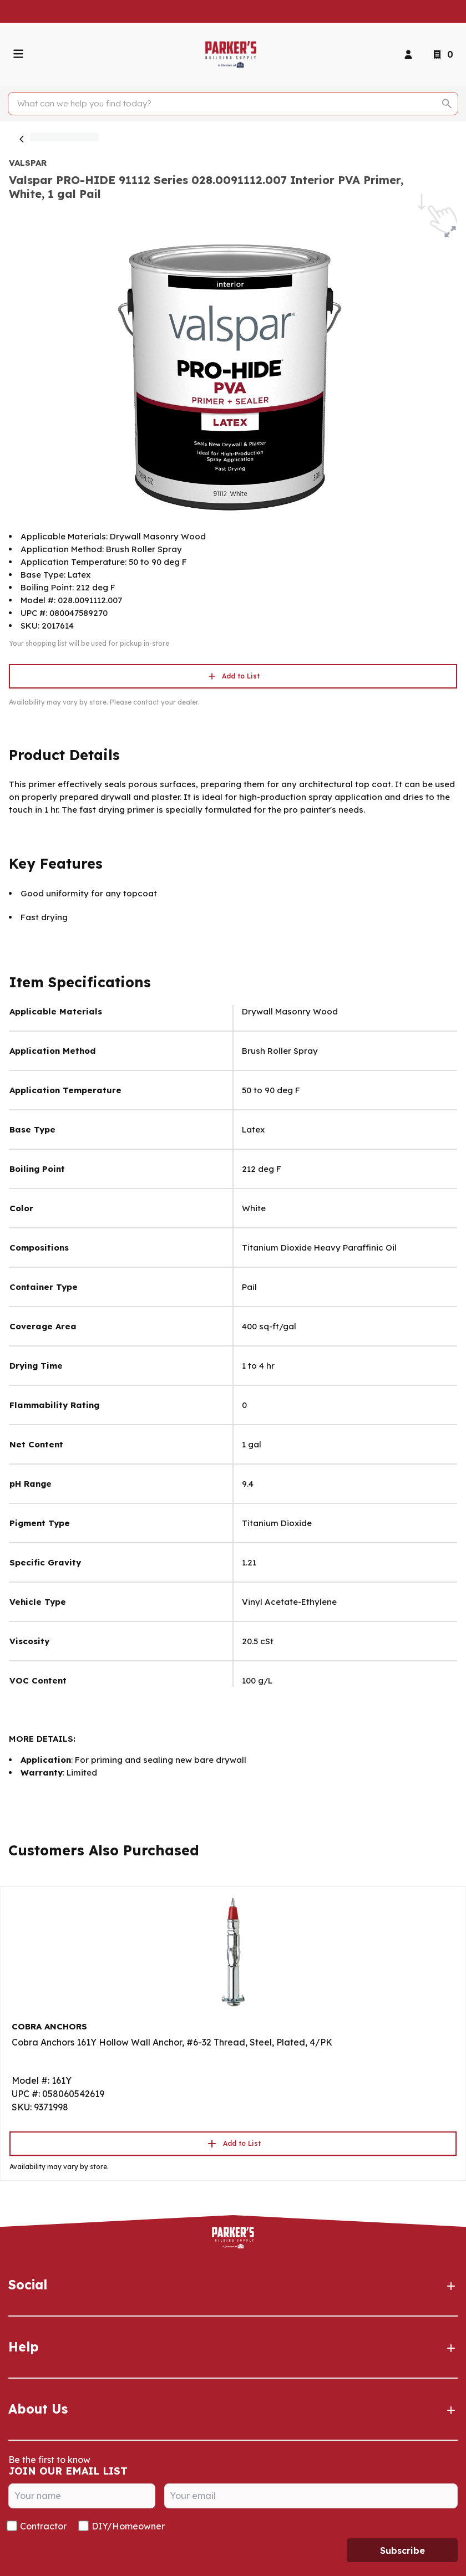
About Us (233, 2409)
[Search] (226, 103)
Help (233, 2347)
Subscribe (402, 2550)
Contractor (43, 2526)
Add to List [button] (233, 676)
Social (233, 2285)
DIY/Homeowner (128, 2526)
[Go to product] (233, 1951)
